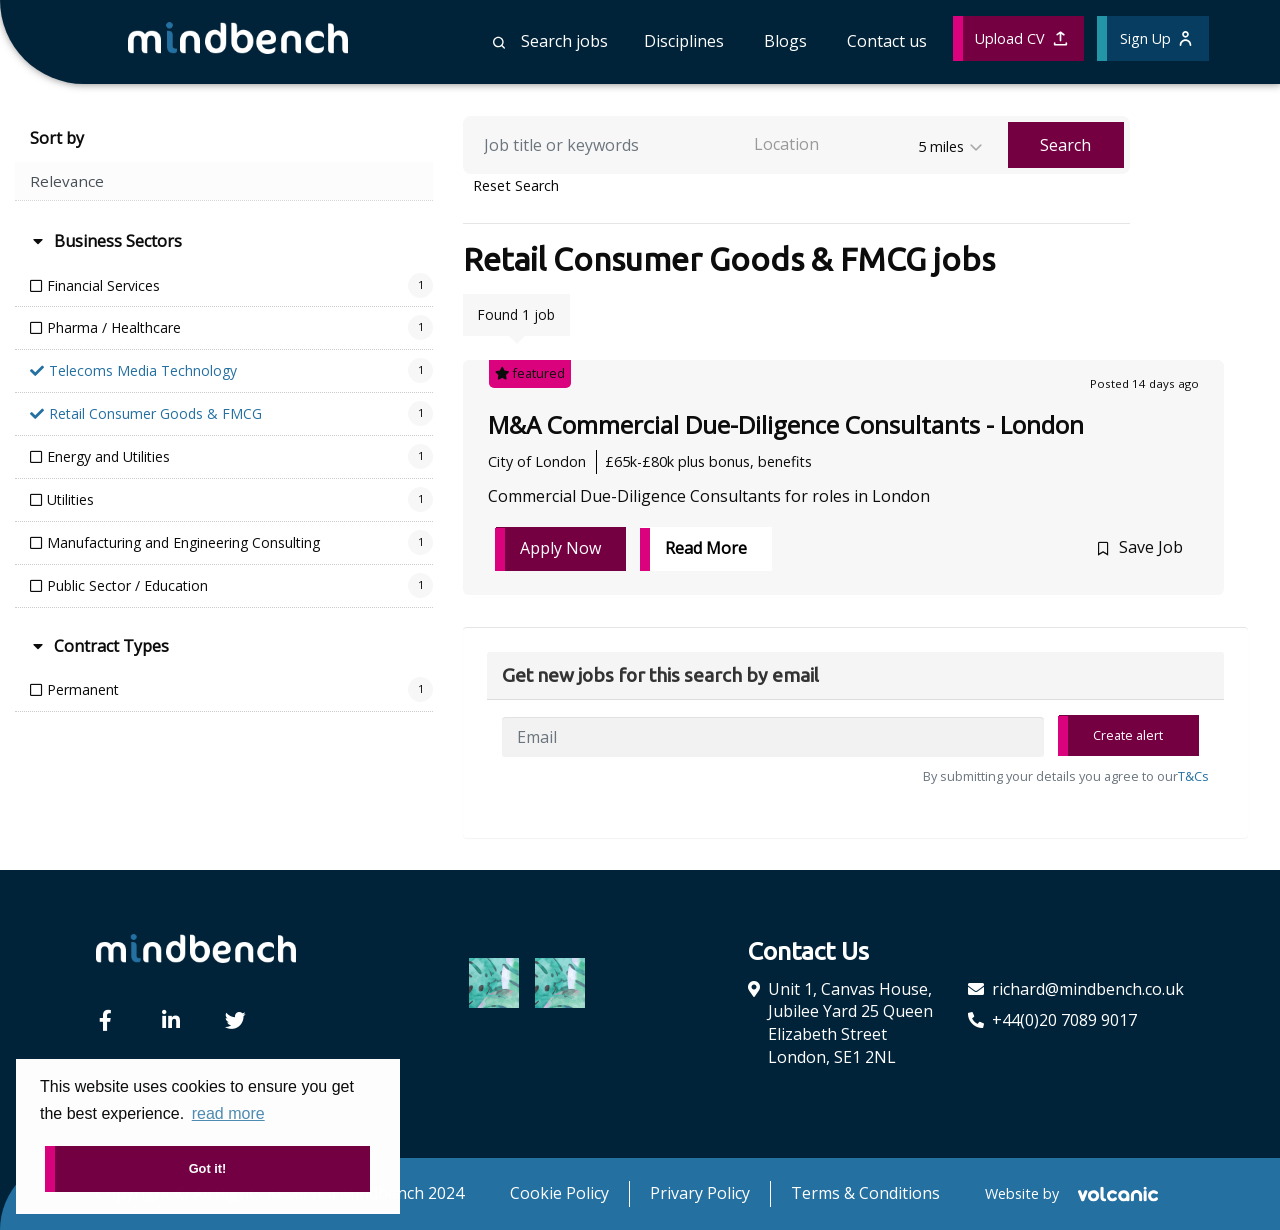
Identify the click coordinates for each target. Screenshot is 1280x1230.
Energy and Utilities (108, 456)
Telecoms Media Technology (143, 370)
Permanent (83, 689)
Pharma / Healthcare (114, 327)
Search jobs (550, 41)
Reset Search (516, 186)
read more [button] (228, 1113)
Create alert (1129, 735)
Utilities (70, 499)
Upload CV (1021, 38)
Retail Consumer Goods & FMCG (155, 413)
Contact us (887, 41)
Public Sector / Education (127, 585)
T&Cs (1193, 776)
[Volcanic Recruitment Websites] (1115, 1194)
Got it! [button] (208, 1168)
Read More (706, 548)
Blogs (785, 41)
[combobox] (869, 145)
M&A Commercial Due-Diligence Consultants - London (786, 424)
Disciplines (684, 41)
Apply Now (560, 548)
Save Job (1151, 547)
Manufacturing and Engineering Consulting (183, 542)
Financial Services (103, 285)
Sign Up (1156, 38)
